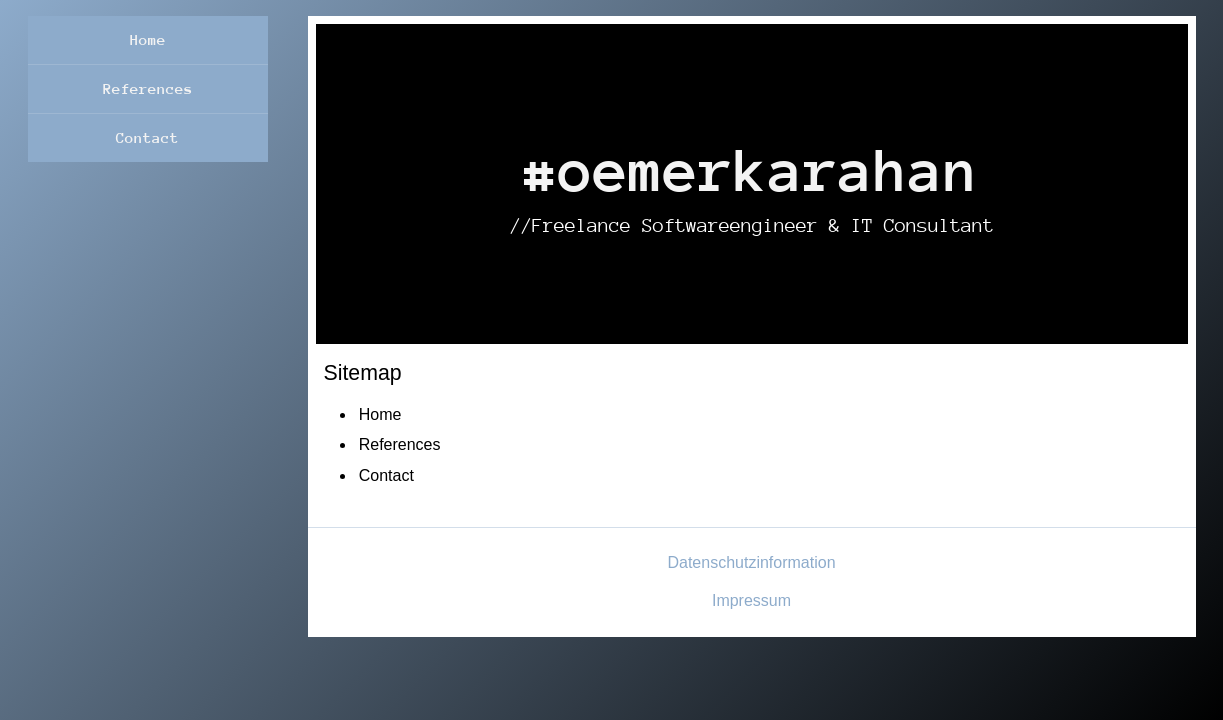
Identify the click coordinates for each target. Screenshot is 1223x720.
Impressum (751, 600)
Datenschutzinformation (751, 562)
